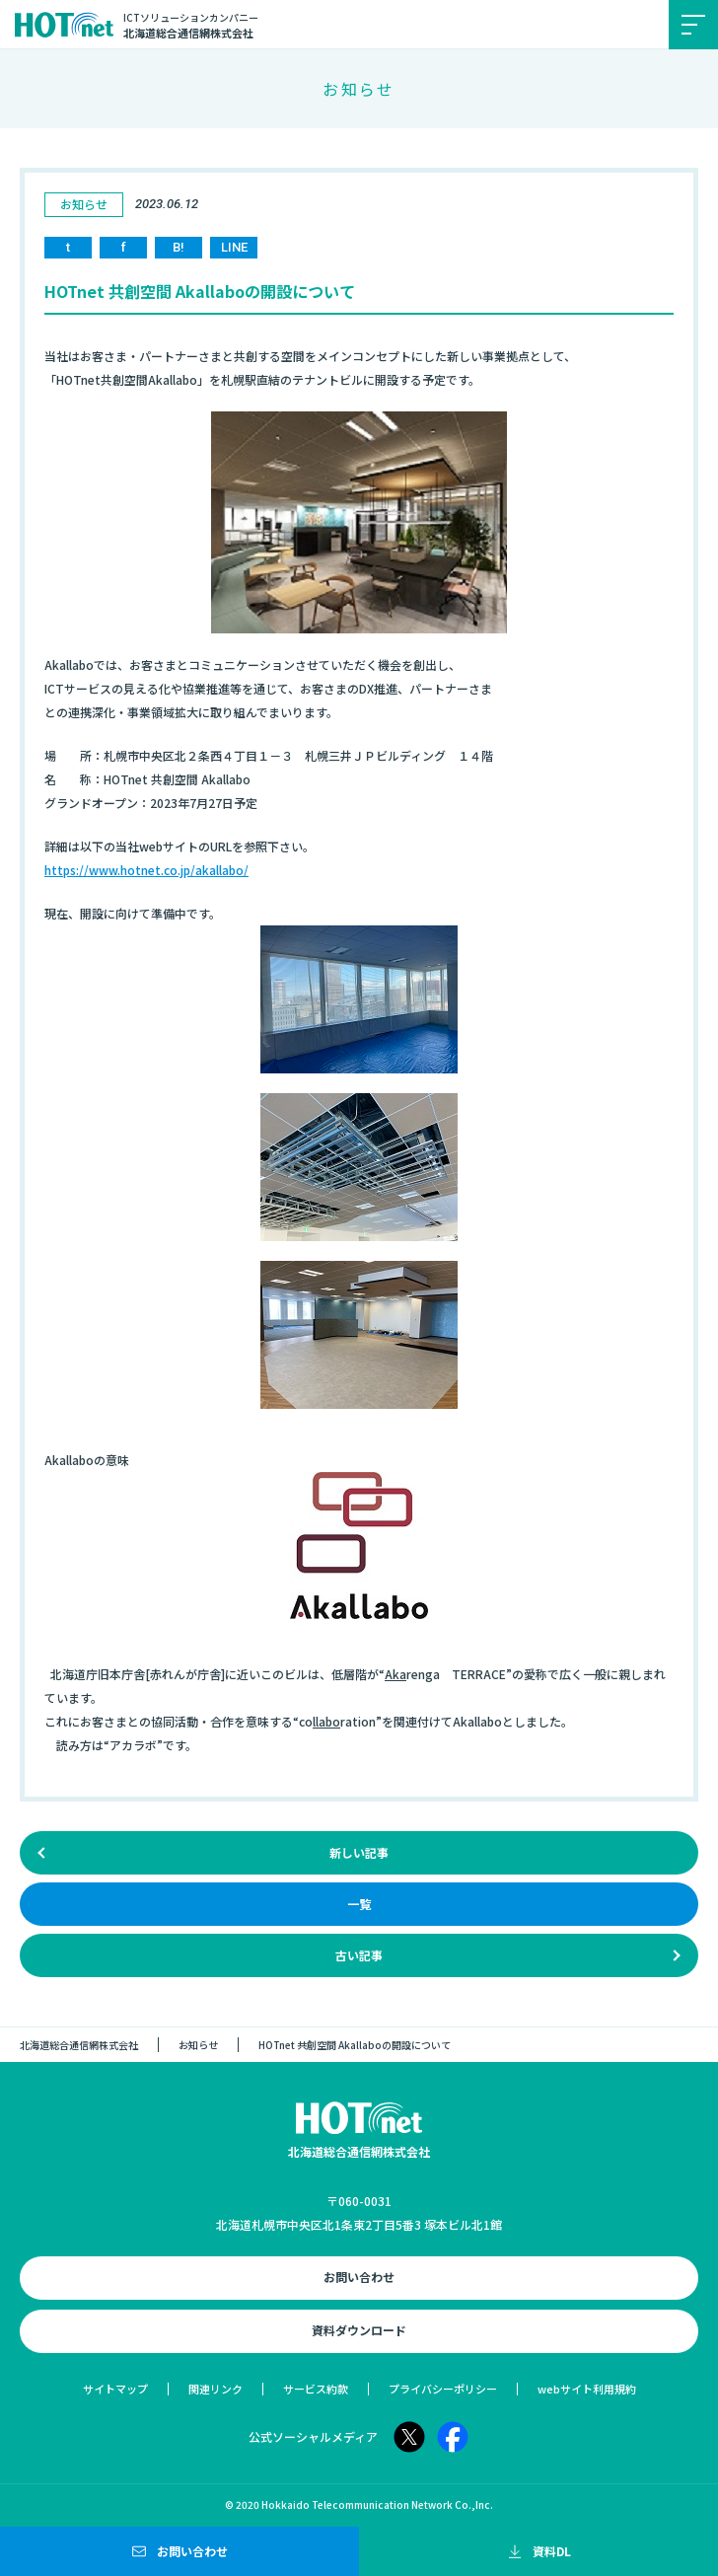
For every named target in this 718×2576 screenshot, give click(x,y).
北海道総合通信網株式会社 (79, 2044)
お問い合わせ (359, 2276)
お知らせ (198, 2044)
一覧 (359, 1903)
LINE (234, 247)
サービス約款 (315, 2388)
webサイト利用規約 (587, 2388)
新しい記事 (359, 1852)
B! (178, 247)
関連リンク (215, 2388)
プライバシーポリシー (443, 2388)
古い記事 (359, 1955)
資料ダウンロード (359, 2329)
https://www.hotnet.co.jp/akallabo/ (146, 869)
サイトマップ (115, 2388)
